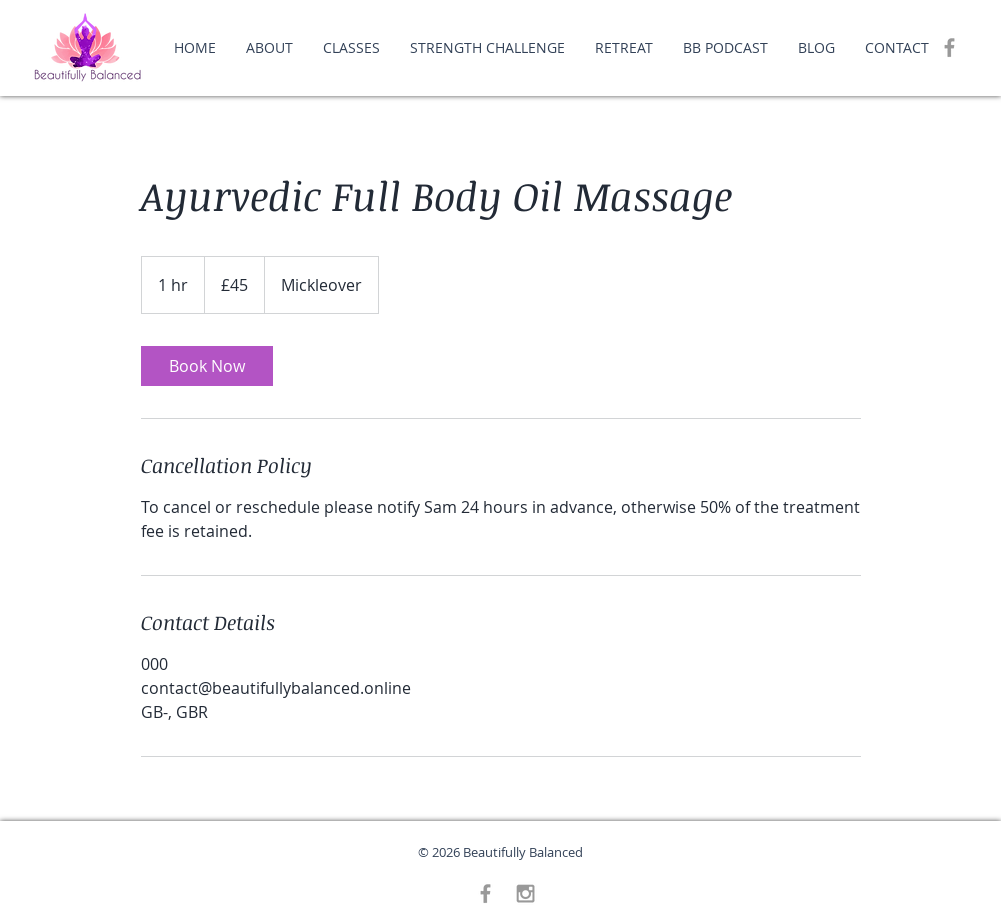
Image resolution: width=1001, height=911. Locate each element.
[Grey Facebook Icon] (949, 47)
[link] (207, 366)
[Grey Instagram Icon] (525, 893)
